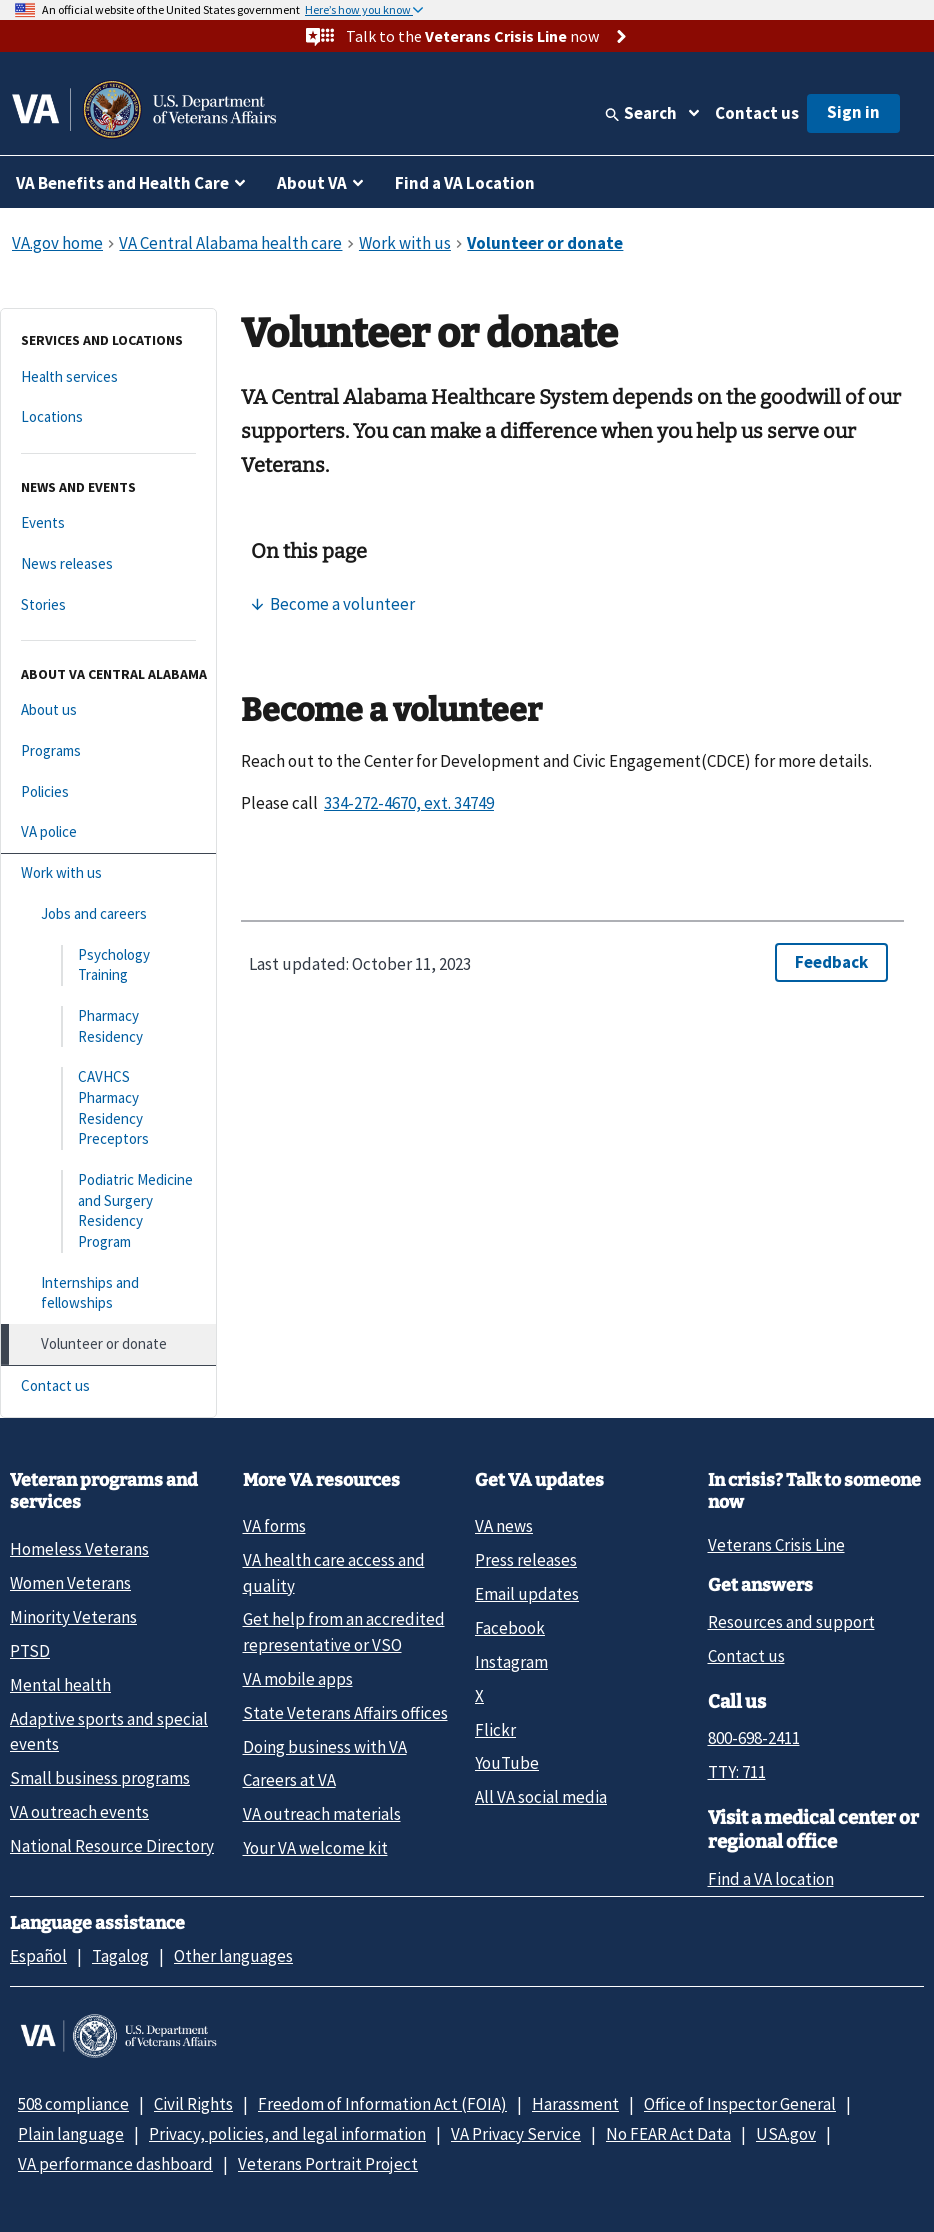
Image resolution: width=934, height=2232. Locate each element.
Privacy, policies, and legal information (287, 2134)
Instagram (511, 1662)
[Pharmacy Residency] (108, 1026)
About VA (312, 183)
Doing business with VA (325, 1747)
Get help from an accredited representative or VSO (344, 1631)
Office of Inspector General (740, 2104)
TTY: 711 (737, 1772)
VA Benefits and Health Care (122, 183)
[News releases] (108, 564)
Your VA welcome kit (315, 1848)
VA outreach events (79, 1812)
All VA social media (541, 1797)
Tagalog (120, 1956)
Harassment (575, 2104)
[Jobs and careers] (108, 914)
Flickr (495, 1730)
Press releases (526, 1560)
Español (38, 1956)
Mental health (60, 1685)
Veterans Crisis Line (776, 1545)
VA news (504, 1526)
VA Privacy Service (516, 2134)
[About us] (108, 710)
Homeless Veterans (79, 1549)
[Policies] (108, 792)
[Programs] (108, 751)
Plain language (71, 2134)
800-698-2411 (754, 1738)
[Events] (108, 523)
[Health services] (108, 377)
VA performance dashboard (115, 2164)
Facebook (510, 1628)
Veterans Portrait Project (328, 2164)
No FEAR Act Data (668, 2134)
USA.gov (786, 2134)
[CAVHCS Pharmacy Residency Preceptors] (108, 1108)
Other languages (233, 1956)
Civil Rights (193, 2104)
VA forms (274, 1526)
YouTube (507, 1763)
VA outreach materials (322, 1814)
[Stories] (108, 605)
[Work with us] (108, 873)
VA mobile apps (298, 1679)
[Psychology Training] (108, 965)
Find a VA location (771, 1879)
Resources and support (791, 1622)
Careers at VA (289, 1780)
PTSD (30, 1651)
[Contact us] (108, 1386)
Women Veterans (70, 1583)
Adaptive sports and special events (109, 1731)
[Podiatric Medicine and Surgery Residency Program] (108, 1211)
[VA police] (108, 832)
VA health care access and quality (334, 1572)
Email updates (527, 1594)
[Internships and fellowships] (108, 1293)
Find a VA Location (465, 183)
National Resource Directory (112, 1846)
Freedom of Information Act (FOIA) (382, 2104)
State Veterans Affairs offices (345, 1713)
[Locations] (108, 417)
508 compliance (73, 2104)
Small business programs (100, 1778)
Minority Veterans (73, 1617)
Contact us (757, 113)
